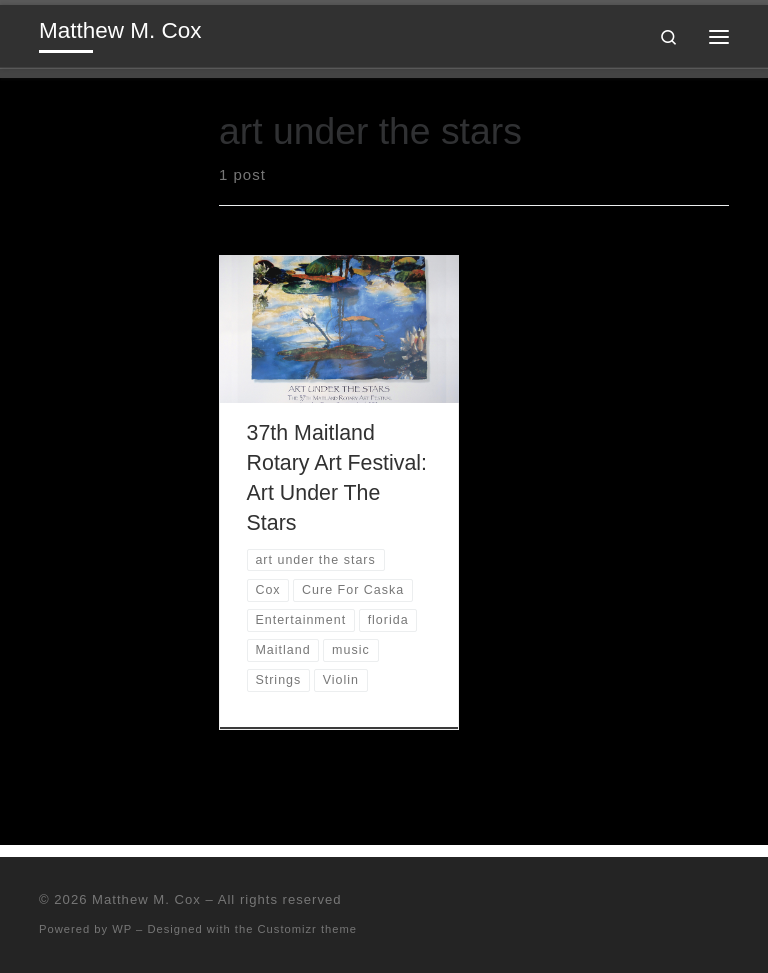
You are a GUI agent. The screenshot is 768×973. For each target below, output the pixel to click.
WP (122, 929)
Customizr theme (308, 929)
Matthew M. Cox (146, 899)
